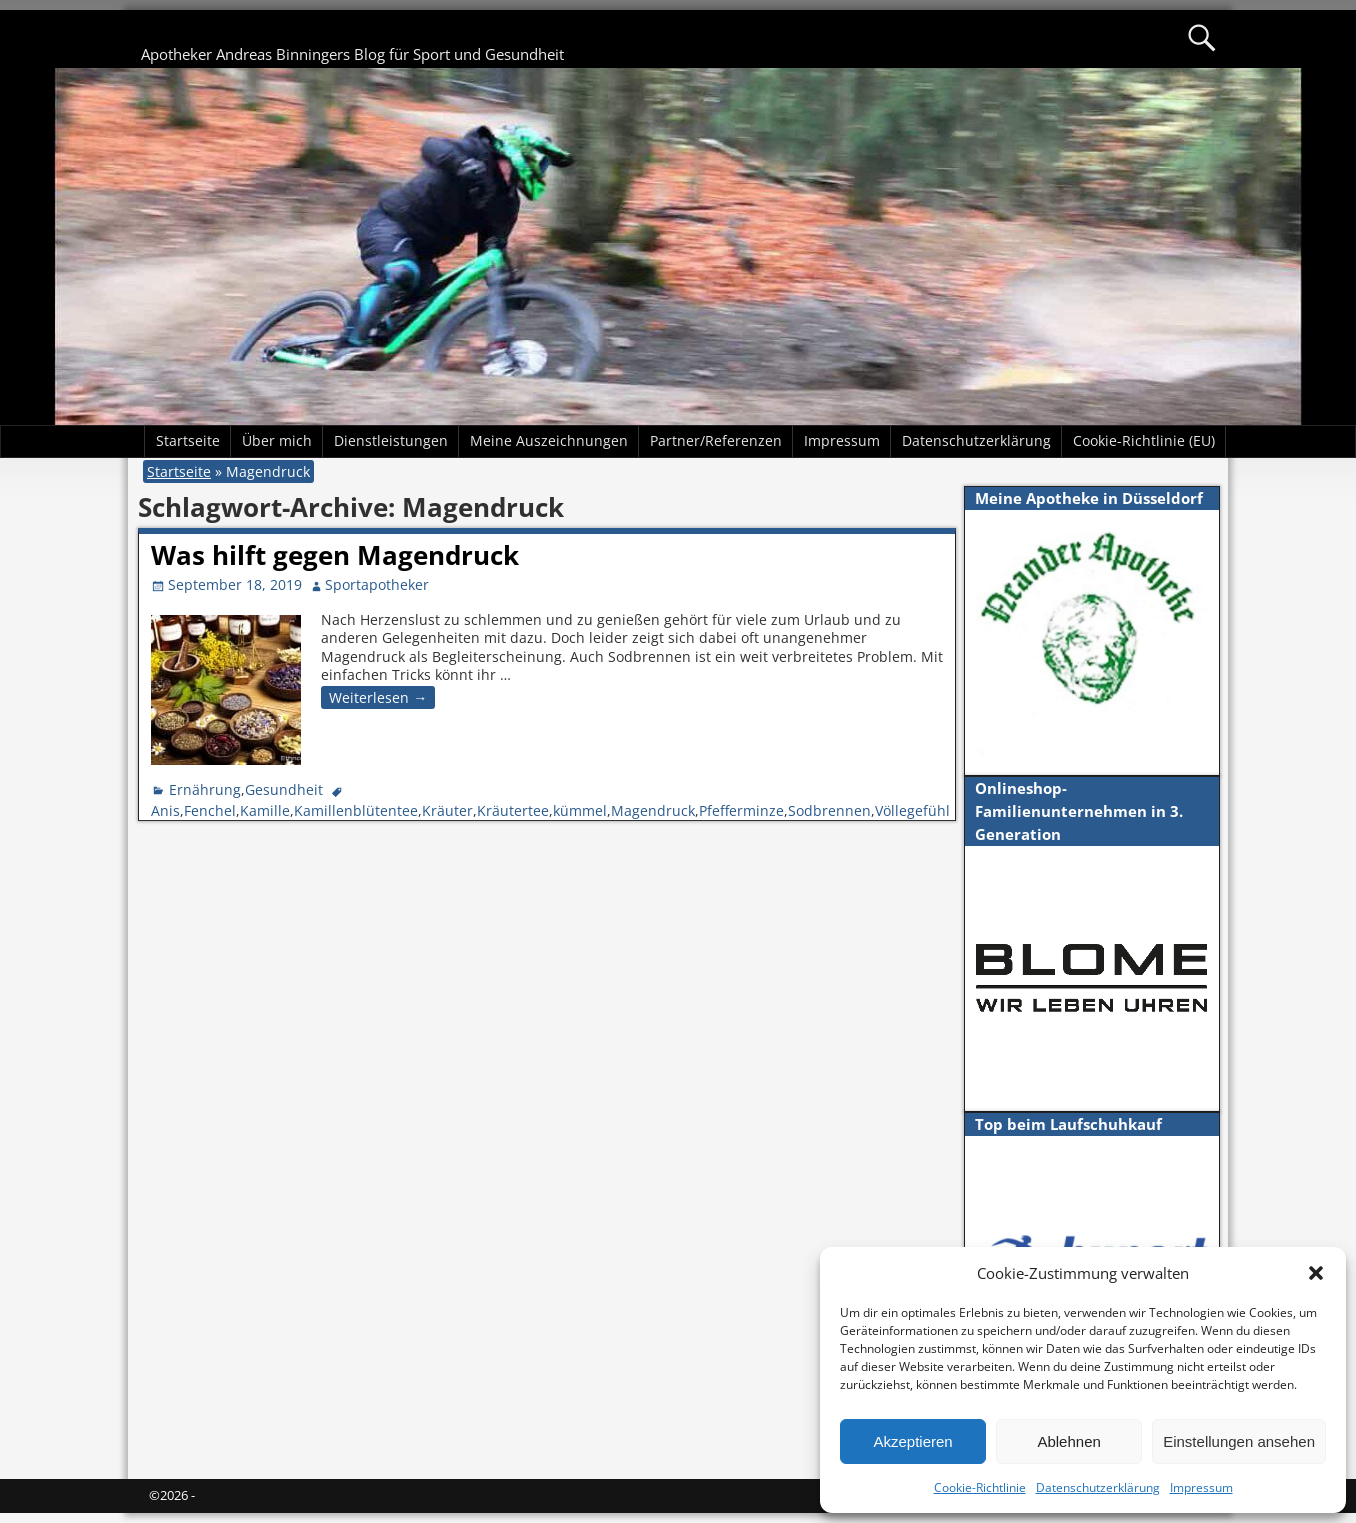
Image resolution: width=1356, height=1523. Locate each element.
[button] (1316, 1273)
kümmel (580, 810)
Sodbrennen (829, 810)
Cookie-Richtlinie (980, 1487)
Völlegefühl (912, 810)
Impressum (1201, 1487)
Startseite (188, 440)
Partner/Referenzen (716, 440)
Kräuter (447, 810)
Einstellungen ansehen (1239, 1441)
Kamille (265, 810)
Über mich (277, 440)
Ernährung (205, 789)
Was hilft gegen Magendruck (335, 555)
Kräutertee (513, 810)
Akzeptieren (912, 1441)
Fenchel (210, 810)
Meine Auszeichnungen (549, 440)
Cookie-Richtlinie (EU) (1144, 440)
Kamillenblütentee (356, 810)
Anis (165, 810)
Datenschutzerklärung (1098, 1487)
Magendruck (653, 810)
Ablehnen (1068, 1441)
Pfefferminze (741, 810)
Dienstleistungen (391, 440)
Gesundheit (284, 789)
